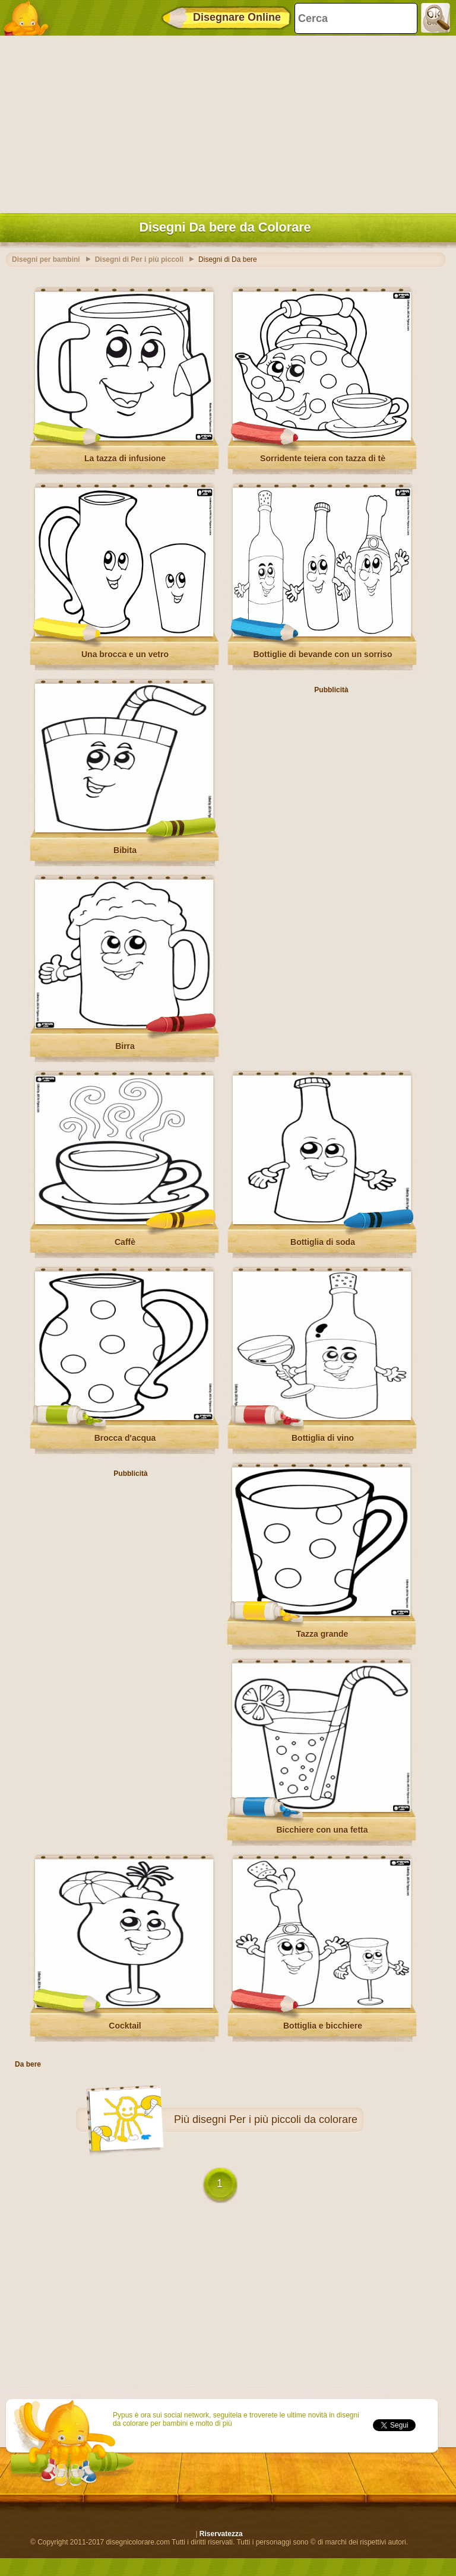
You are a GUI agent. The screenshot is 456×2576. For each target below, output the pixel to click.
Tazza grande (322, 1634)
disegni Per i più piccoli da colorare (274, 2119)
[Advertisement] (225, 122)
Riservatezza (221, 2534)
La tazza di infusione (125, 458)
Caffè (125, 1242)
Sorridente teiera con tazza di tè (322, 458)
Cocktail (125, 2025)
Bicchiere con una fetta (322, 1829)
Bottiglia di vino (323, 1438)
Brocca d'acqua (125, 1438)
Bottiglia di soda (322, 1242)
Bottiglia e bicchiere (322, 2025)
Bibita (125, 850)
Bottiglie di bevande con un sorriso (322, 654)
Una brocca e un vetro (125, 654)
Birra (125, 1046)
